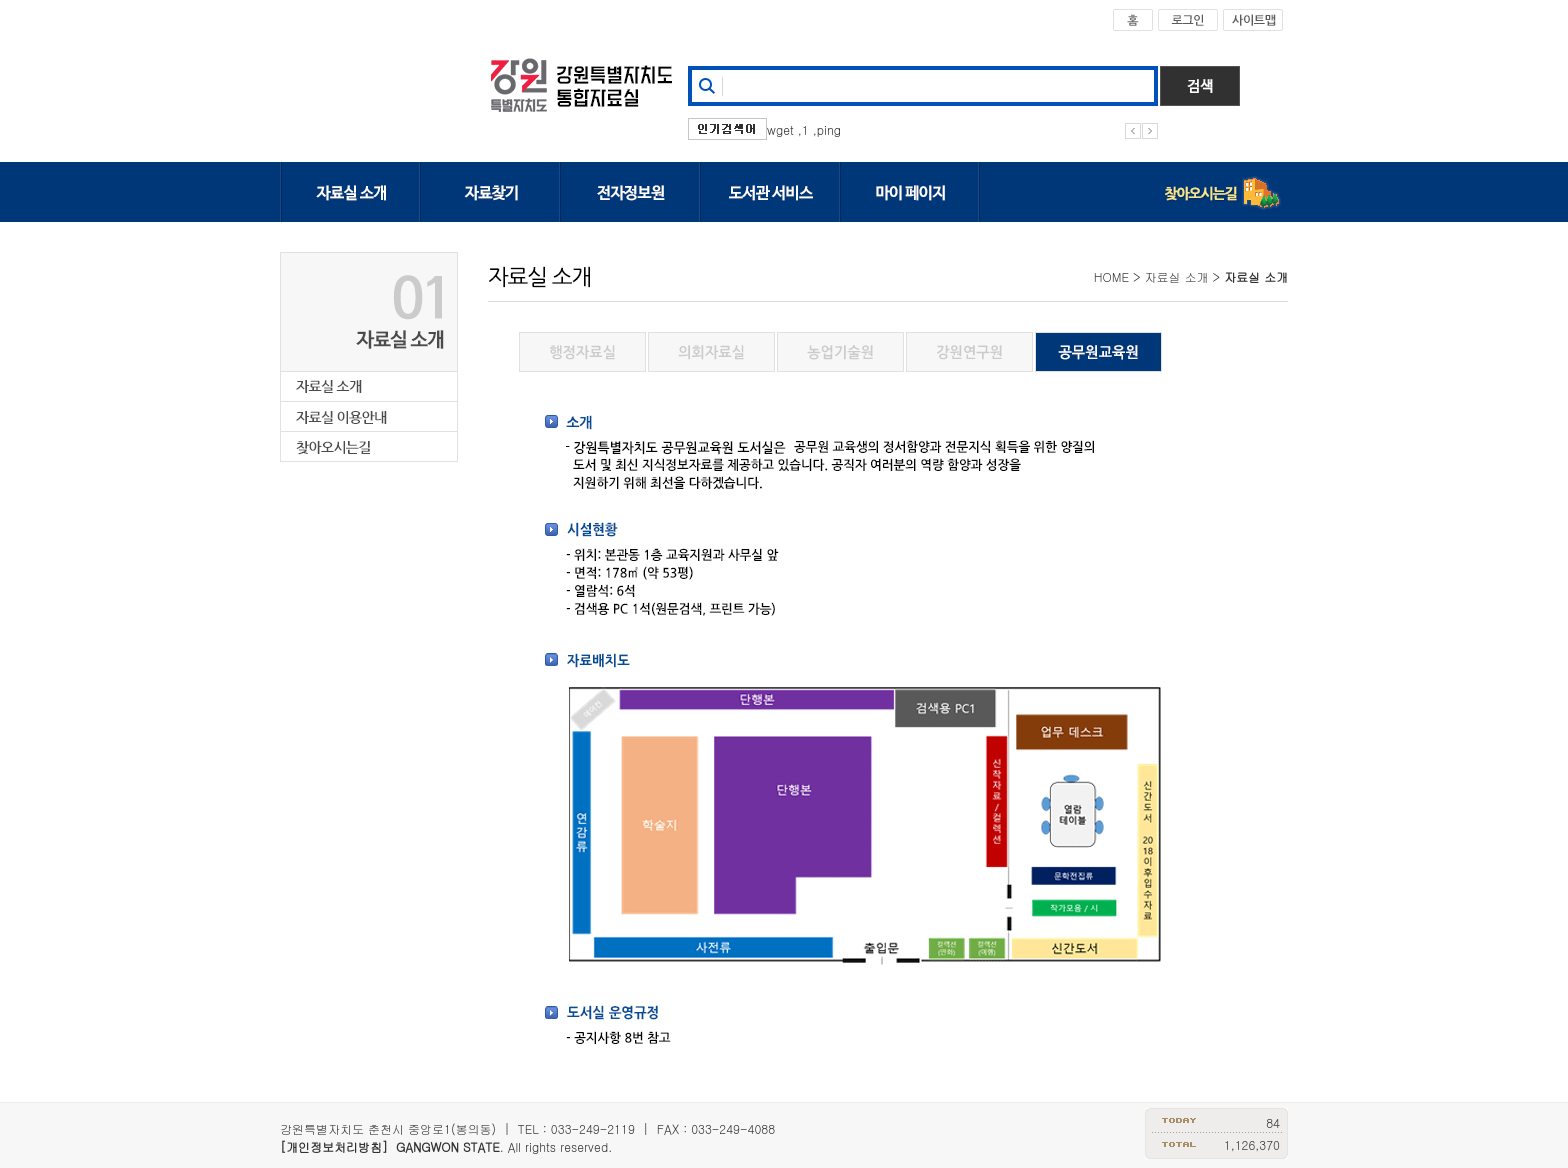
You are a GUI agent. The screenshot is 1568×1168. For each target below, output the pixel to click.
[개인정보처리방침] (334, 1146)
